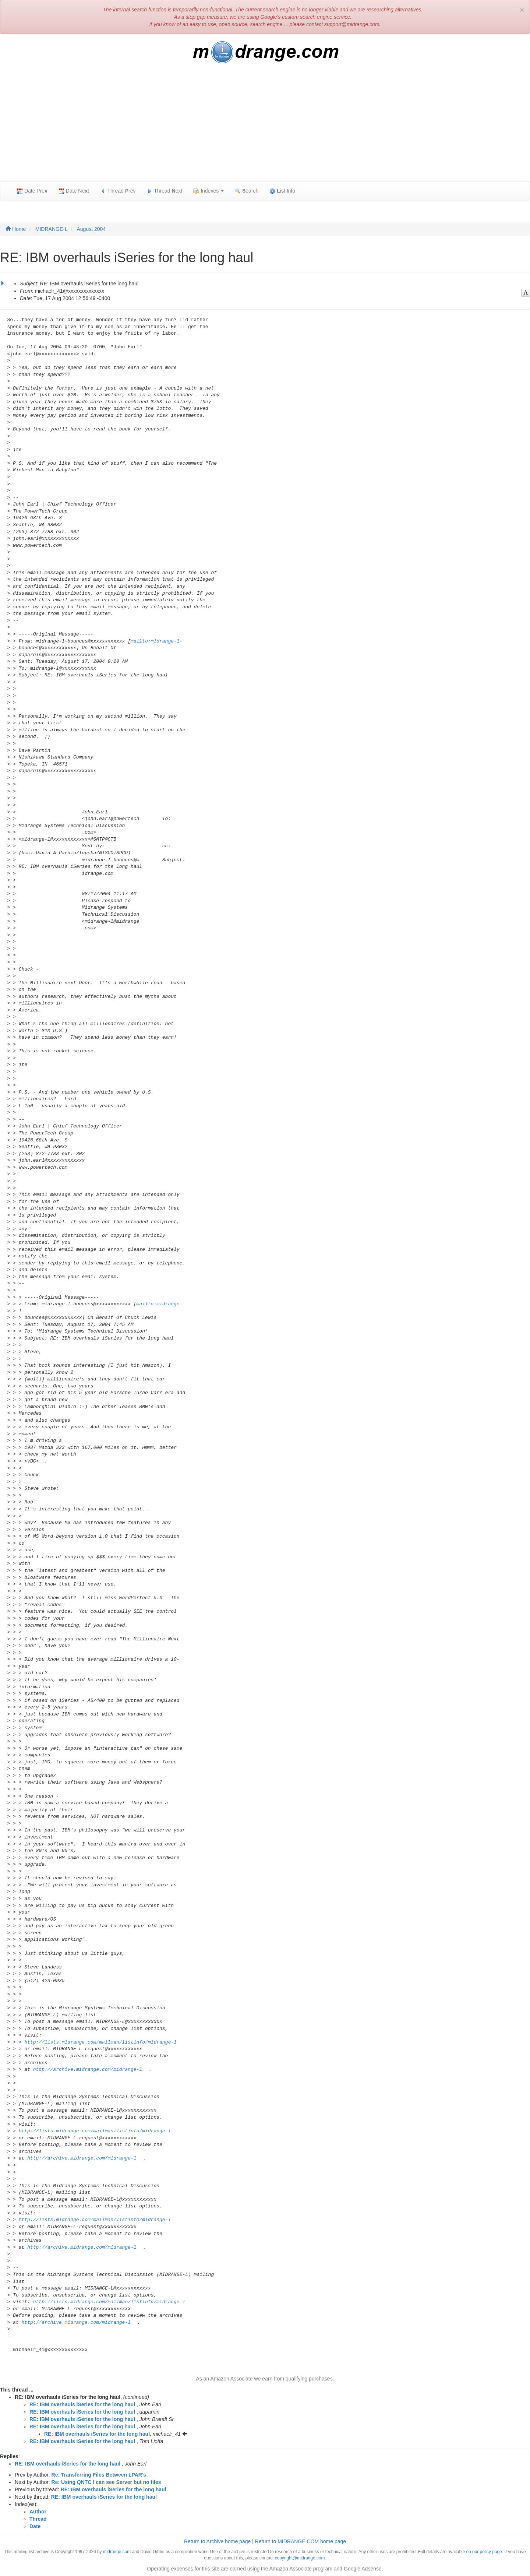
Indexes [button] (208, 191)
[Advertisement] (265, 125)
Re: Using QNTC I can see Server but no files (106, 2482)
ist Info (282, 191)
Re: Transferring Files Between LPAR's (99, 2475)
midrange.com (117, 2551)
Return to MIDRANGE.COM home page (300, 2541)
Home (16, 229)
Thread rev (118, 191)
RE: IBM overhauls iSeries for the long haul (82, 2404)
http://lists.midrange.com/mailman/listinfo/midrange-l (100, 2042)
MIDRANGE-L (51, 229)
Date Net (74, 191)
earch (246, 191)
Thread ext (165, 191)
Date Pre (32, 191)
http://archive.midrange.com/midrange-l (87, 2069)
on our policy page (484, 2551)
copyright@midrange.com (300, 2558)
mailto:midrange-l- (156, 641)
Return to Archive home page (217, 2541)
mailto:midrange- (160, 1304)
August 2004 (91, 229)
